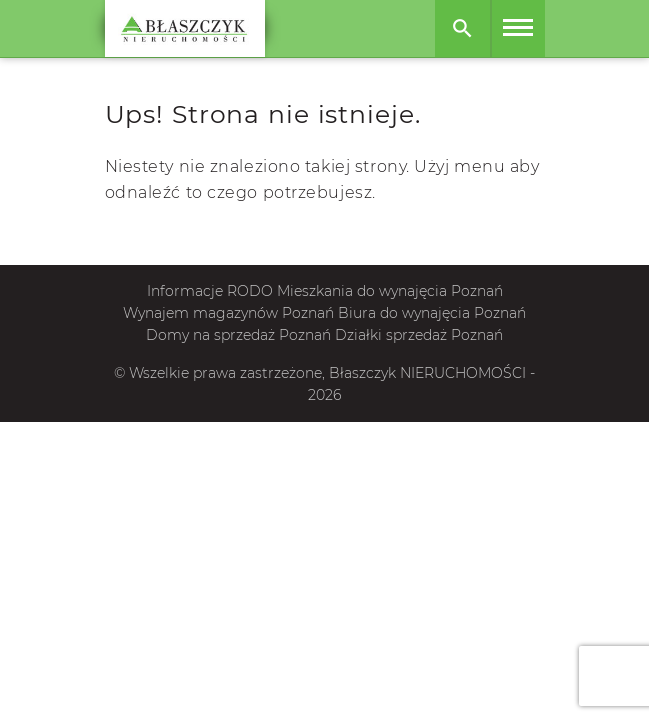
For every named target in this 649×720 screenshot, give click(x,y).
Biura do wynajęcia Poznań (432, 313)
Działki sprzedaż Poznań (419, 335)
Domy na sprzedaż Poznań (238, 335)
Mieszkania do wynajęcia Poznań (390, 291)
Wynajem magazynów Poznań (228, 313)
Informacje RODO (210, 291)
